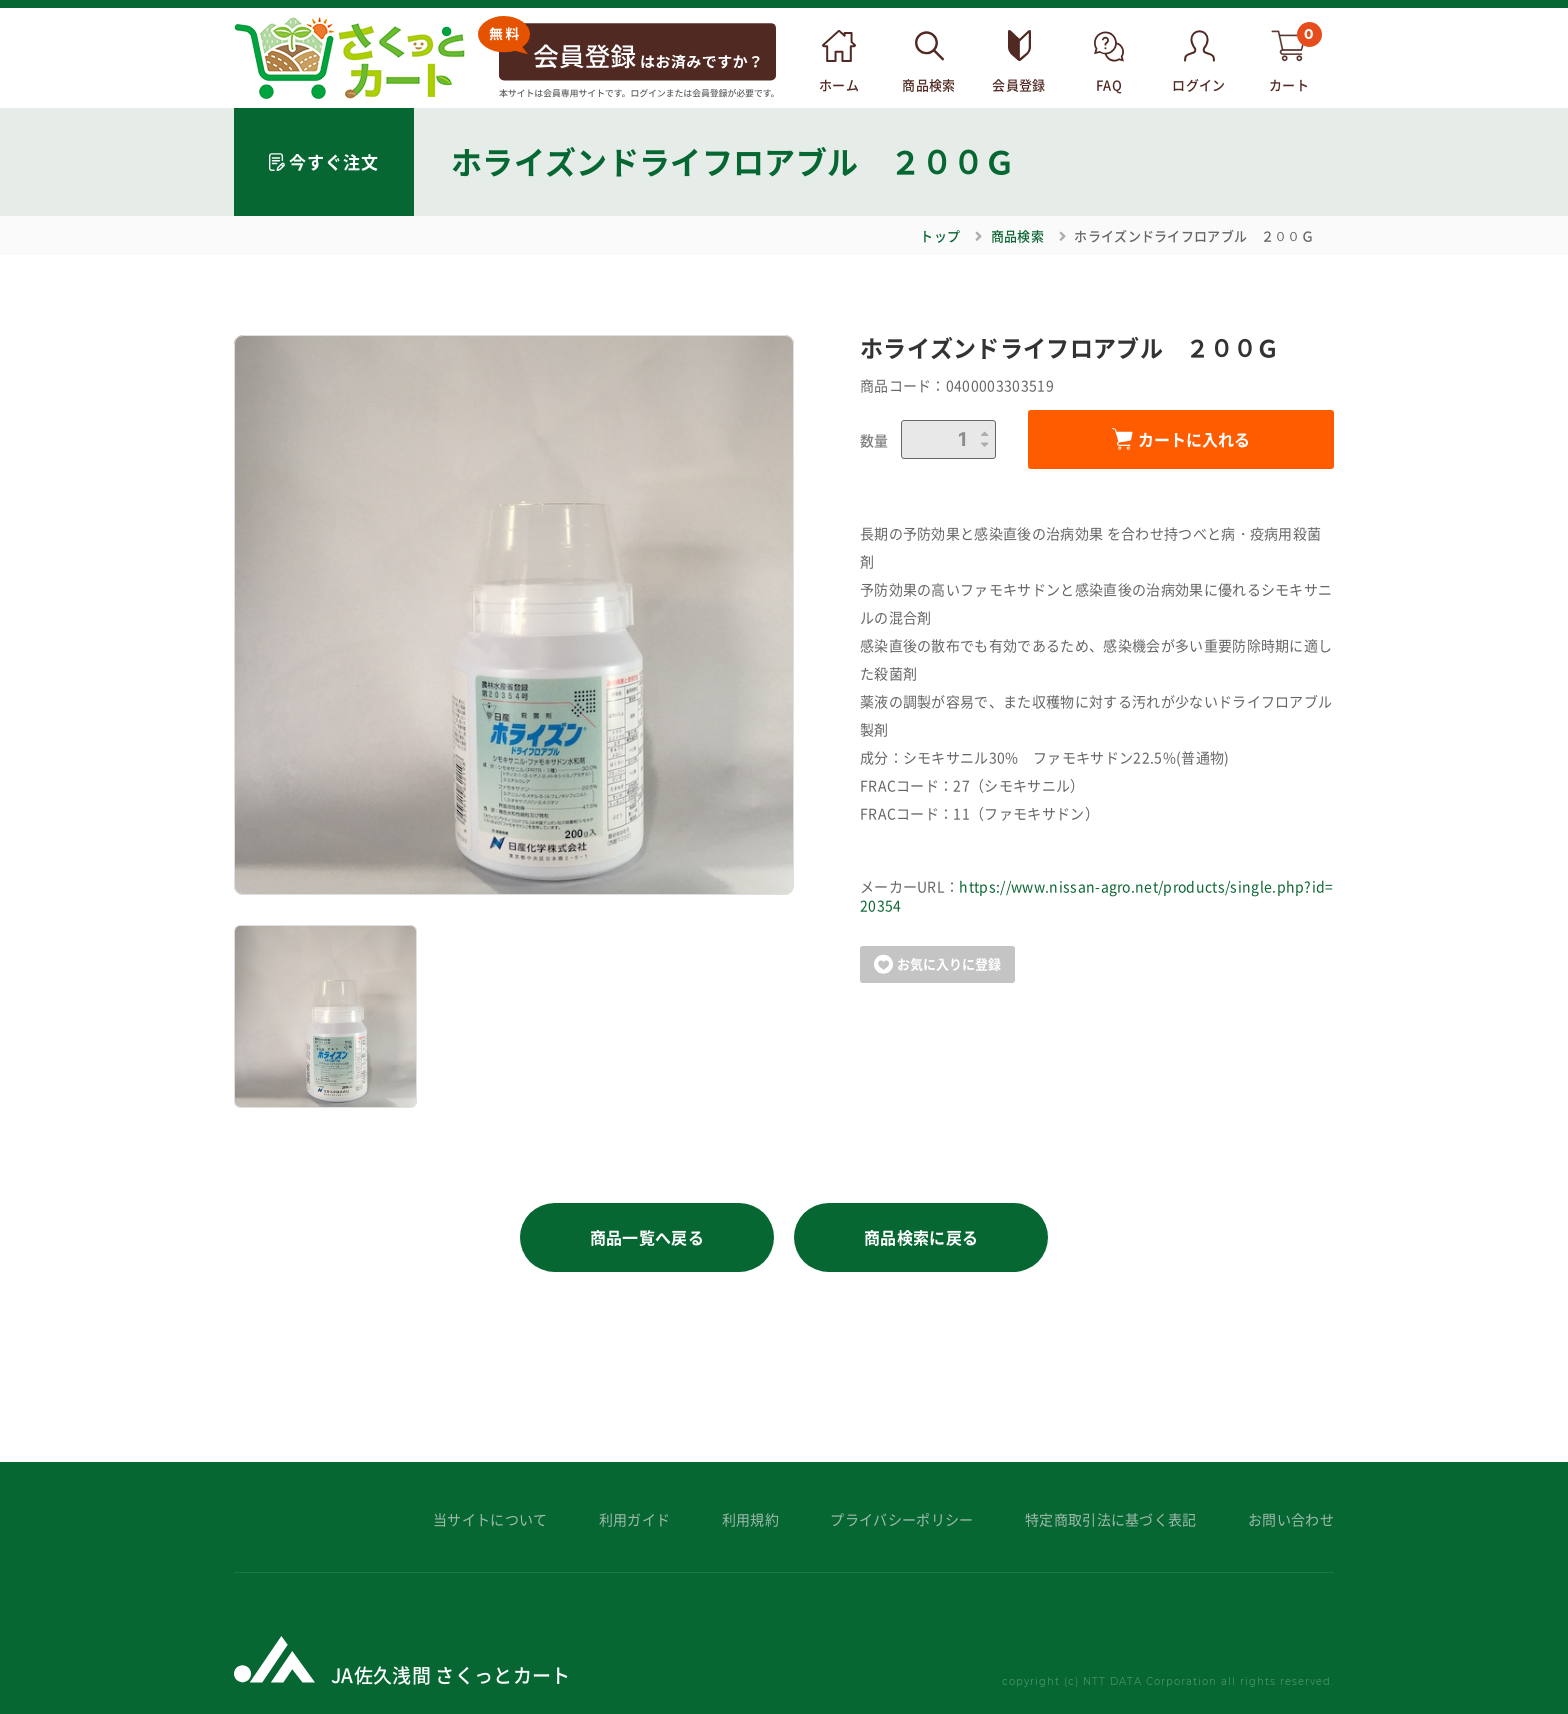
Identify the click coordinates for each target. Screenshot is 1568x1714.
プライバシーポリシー (901, 1519)
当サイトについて (490, 1519)
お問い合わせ (1291, 1519)
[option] (514, 615)
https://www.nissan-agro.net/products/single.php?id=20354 (1097, 896)
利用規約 (750, 1519)
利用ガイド (635, 1519)
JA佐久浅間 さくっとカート (450, 1674)
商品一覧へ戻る (647, 1237)
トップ (940, 235)
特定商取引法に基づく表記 (1111, 1519)
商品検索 (1017, 235)
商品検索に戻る (921, 1237)
